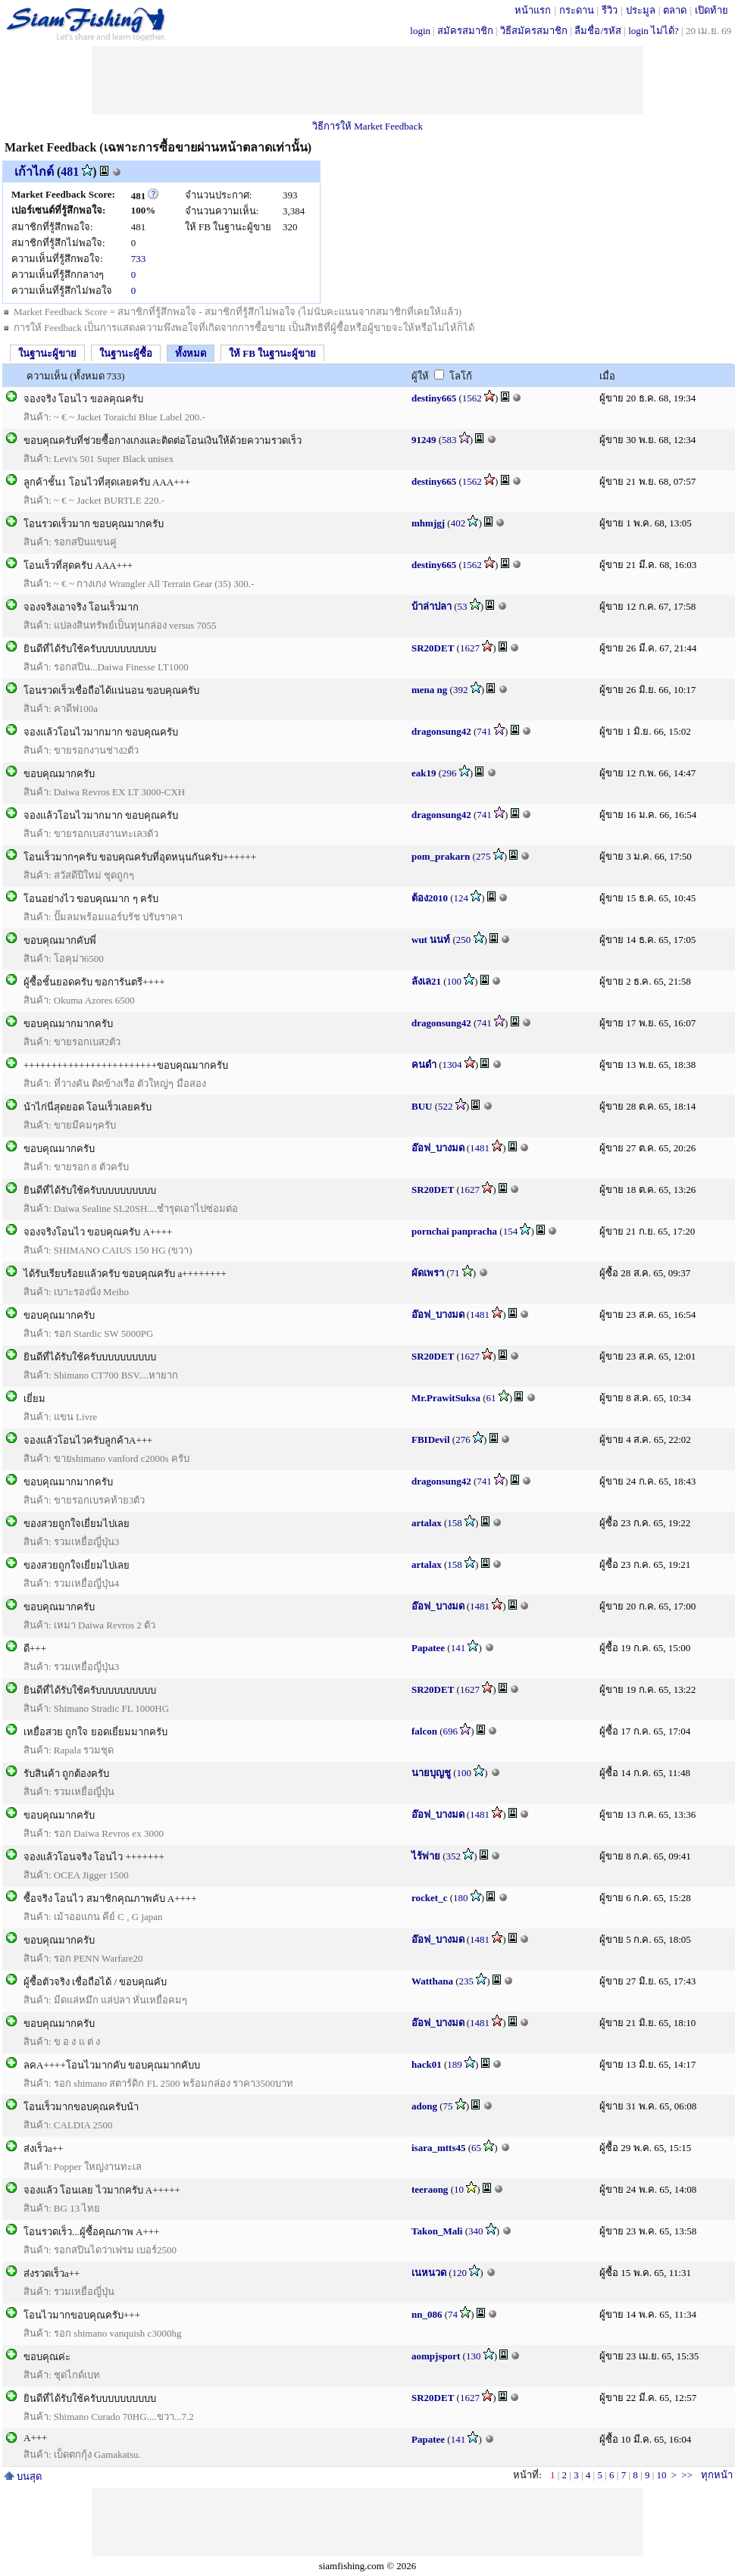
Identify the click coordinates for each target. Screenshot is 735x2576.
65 (476, 2147)
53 (463, 606)
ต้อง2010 (429, 898)
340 (475, 2231)
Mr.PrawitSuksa (445, 1398)
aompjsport (435, 2356)
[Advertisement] (367, 80)
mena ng (429, 689)
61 (491, 1398)
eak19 (423, 773)
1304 (452, 1064)
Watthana (432, 1981)
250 (463, 939)
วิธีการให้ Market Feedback (367, 126)
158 (454, 1522)
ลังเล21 (426, 981)
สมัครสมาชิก (465, 30)
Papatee (428, 1647)
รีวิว (610, 10)
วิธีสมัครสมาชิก (534, 30)
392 (460, 689)
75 (448, 2106)
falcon (424, 1731)
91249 (423, 439)
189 (454, 2064)
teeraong (429, 2189)
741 (484, 731)
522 (445, 1106)
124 (461, 898)
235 (466, 1981)
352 (453, 1856)
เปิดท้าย (711, 10)
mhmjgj (428, 523)
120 (460, 2272)
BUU (421, 1106)
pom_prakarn (440, 856)
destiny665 (433, 398)
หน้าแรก (532, 10)
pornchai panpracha (454, 1231)
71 (455, 1273)
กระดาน (576, 10)
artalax (426, 1522)
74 (453, 2314)
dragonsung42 (441, 731)
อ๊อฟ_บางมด (437, 1148)
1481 (479, 1148)
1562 (472, 398)
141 (458, 1647)
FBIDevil (430, 1439)
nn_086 (426, 2314)
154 (510, 1231)
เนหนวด (428, 2272)
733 (138, 258)
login (420, 30)
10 (459, 2189)
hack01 (426, 2064)
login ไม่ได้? (653, 30)
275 (483, 856)
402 (458, 523)
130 (473, 2356)
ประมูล (640, 10)
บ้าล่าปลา (431, 606)
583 (449, 439)
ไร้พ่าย (425, 1856)
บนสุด (23, 2476)
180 (460, 1897)
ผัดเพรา (427, 1273)
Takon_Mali (436, 2231)
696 (450, 1731)
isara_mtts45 (438, 2147)
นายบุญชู (432, 1772)
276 (463, 1439)
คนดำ (423, 1064)
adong (424, 2106)
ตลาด (675, 10)
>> (687, 2475)
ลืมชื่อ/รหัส (597, 30)
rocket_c (429, 1897)
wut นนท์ (430, 939)
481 (70, 171)
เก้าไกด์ (34, 171)
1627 (470, 648)
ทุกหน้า (717, 2475)
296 (449, 773)
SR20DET (432, 648)
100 (454, 981)
